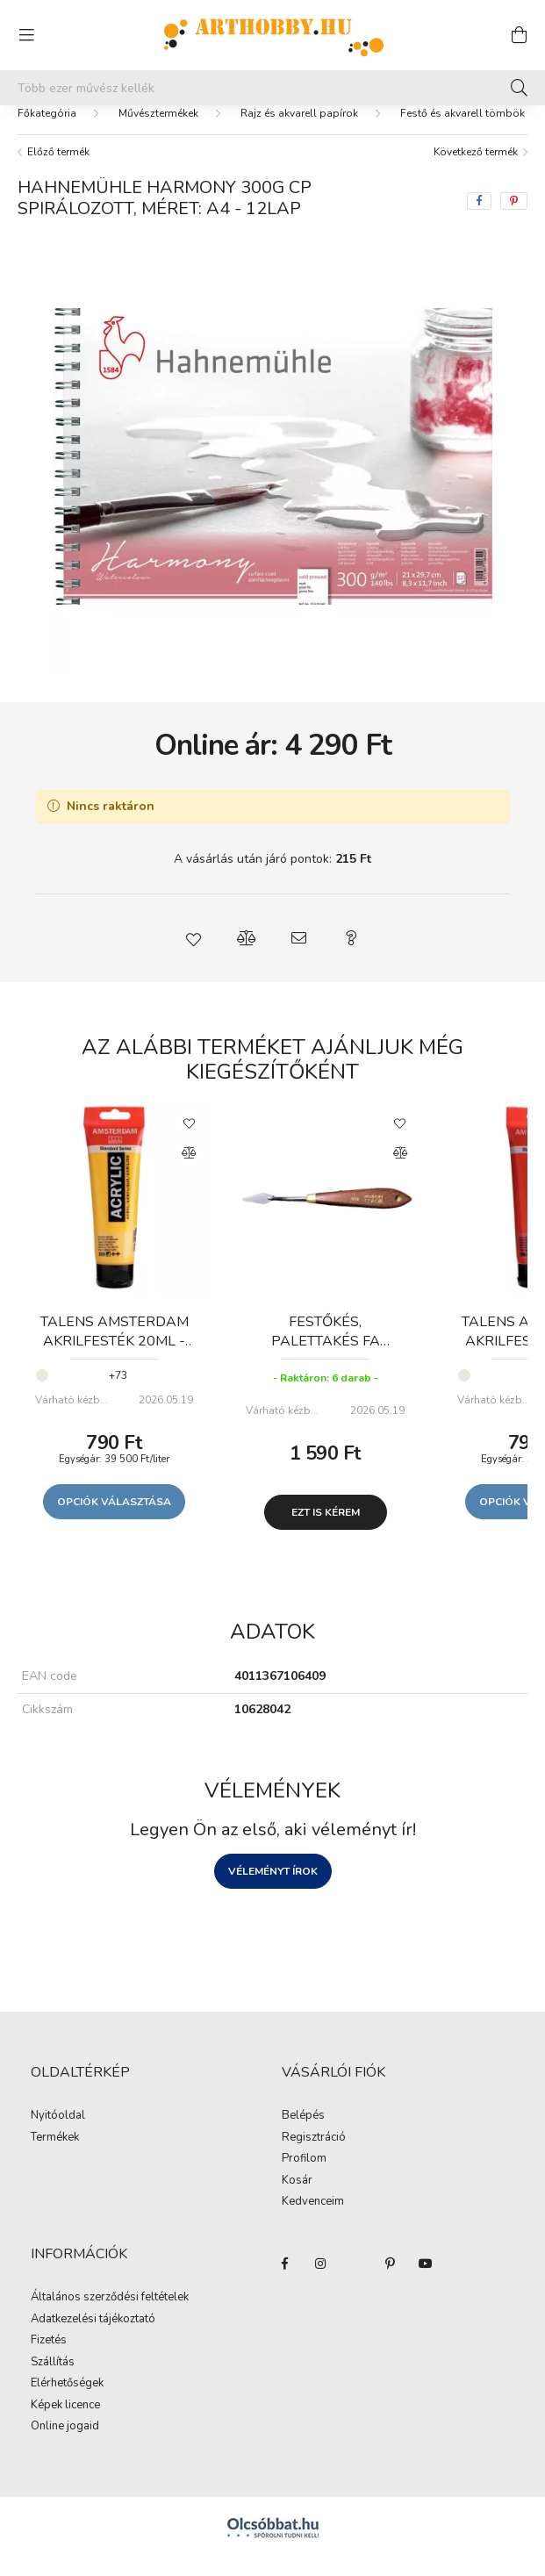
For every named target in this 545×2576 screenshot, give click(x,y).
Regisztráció (314, 2156)
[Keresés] (519, 87)
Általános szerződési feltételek (110, 2315)
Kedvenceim (313, 2220)
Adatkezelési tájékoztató (93, 2337)
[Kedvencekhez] (189, 1140)
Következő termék (476, 169)
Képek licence (65, 2423)
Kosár (297, 2199)
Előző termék (58, 169)
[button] (194, 955)
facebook (285, 2281)
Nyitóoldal (58, 2134)
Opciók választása (114, 1519)
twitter (355, 2281)
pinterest (390, 2281)
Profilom (304, 2177)
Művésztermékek (158, 131)
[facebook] (479, 218)
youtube (425, 2281)
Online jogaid (65, 2444)
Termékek (55, 2156)
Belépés (303, 2134)
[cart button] (518, 35)
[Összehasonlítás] (189, 1171)
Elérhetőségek (67, 2401)
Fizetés (49, 2358)
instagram (320, 2281)
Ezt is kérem (325, 1530)
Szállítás (53, 2380)
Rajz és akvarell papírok (299, 131)
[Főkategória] (47, 131)
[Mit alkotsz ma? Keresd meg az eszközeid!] (272, 87)
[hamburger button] (26, 35)
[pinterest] (513, 218)
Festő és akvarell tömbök (462, 131)
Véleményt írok (273, 1889)
